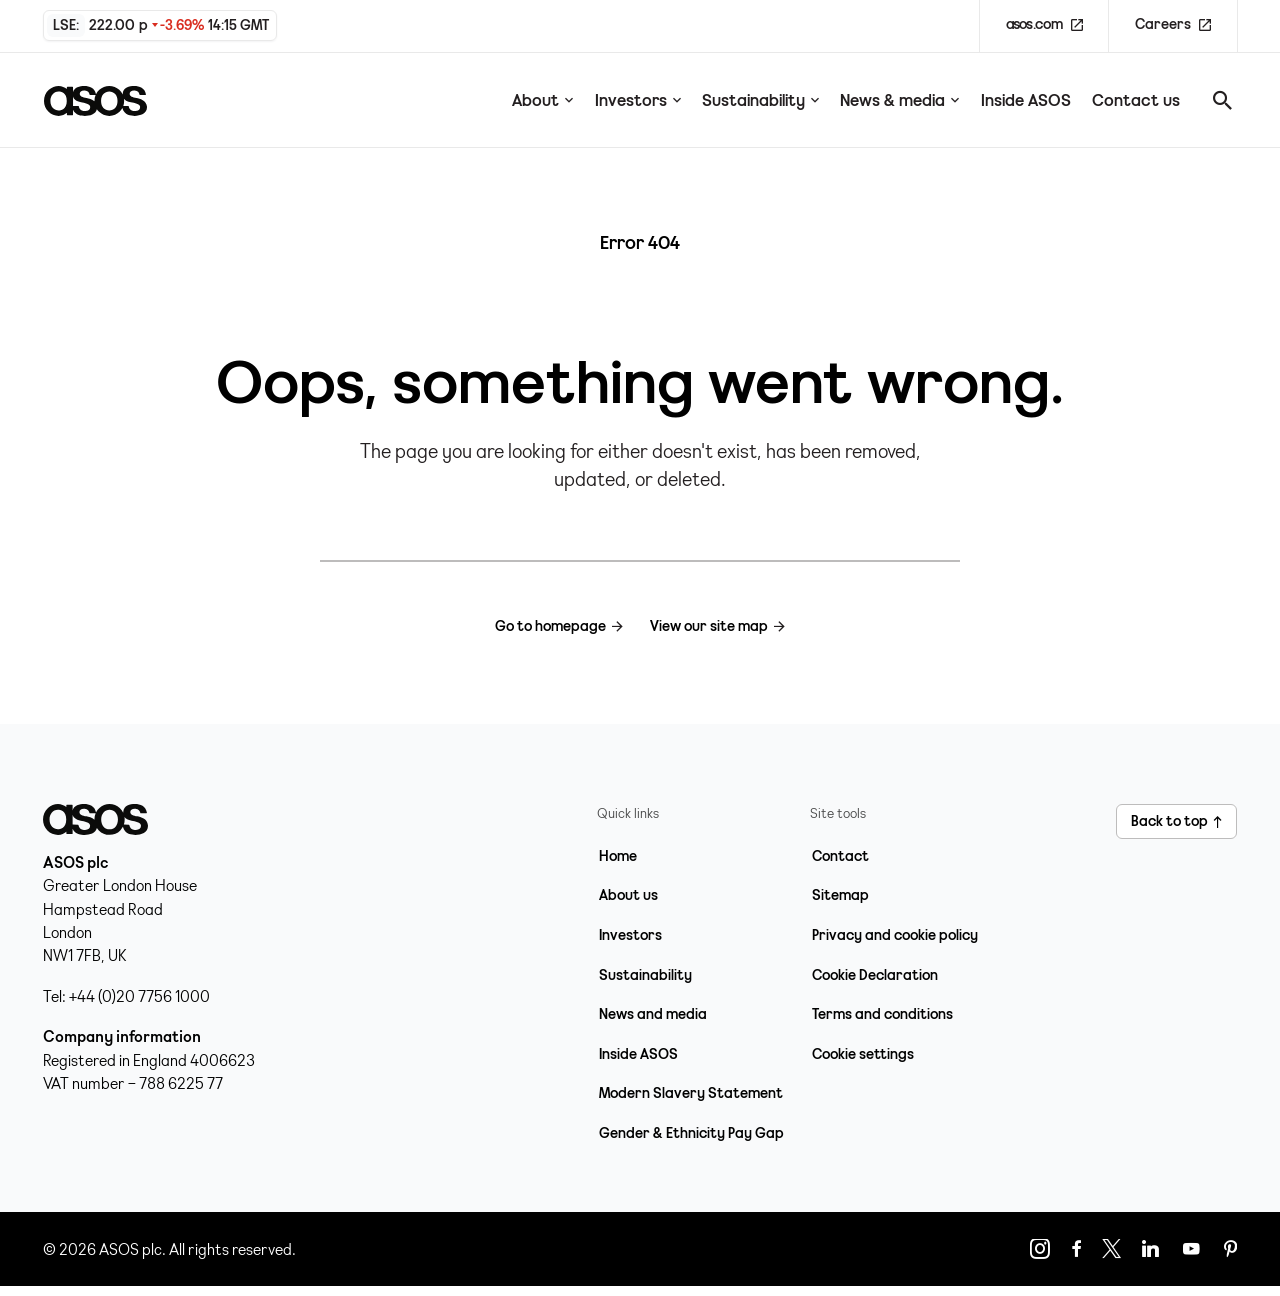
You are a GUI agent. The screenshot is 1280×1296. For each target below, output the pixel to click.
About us (628, 895)
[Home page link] (105, 100)
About (542, 100)
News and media (653, 1014)
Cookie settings (863, 1054)
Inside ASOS (1026, 100)
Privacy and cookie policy (895, 935)
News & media (899, 100)
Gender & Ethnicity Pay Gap (691, 1133)
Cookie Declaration (875, 975)
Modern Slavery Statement (691, 1093)
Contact (840, 856)
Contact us (1136, 100)
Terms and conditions (882, 1014)
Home (618, 856)
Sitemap (840, 895)
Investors (638, 100)
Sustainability (760, 100)
